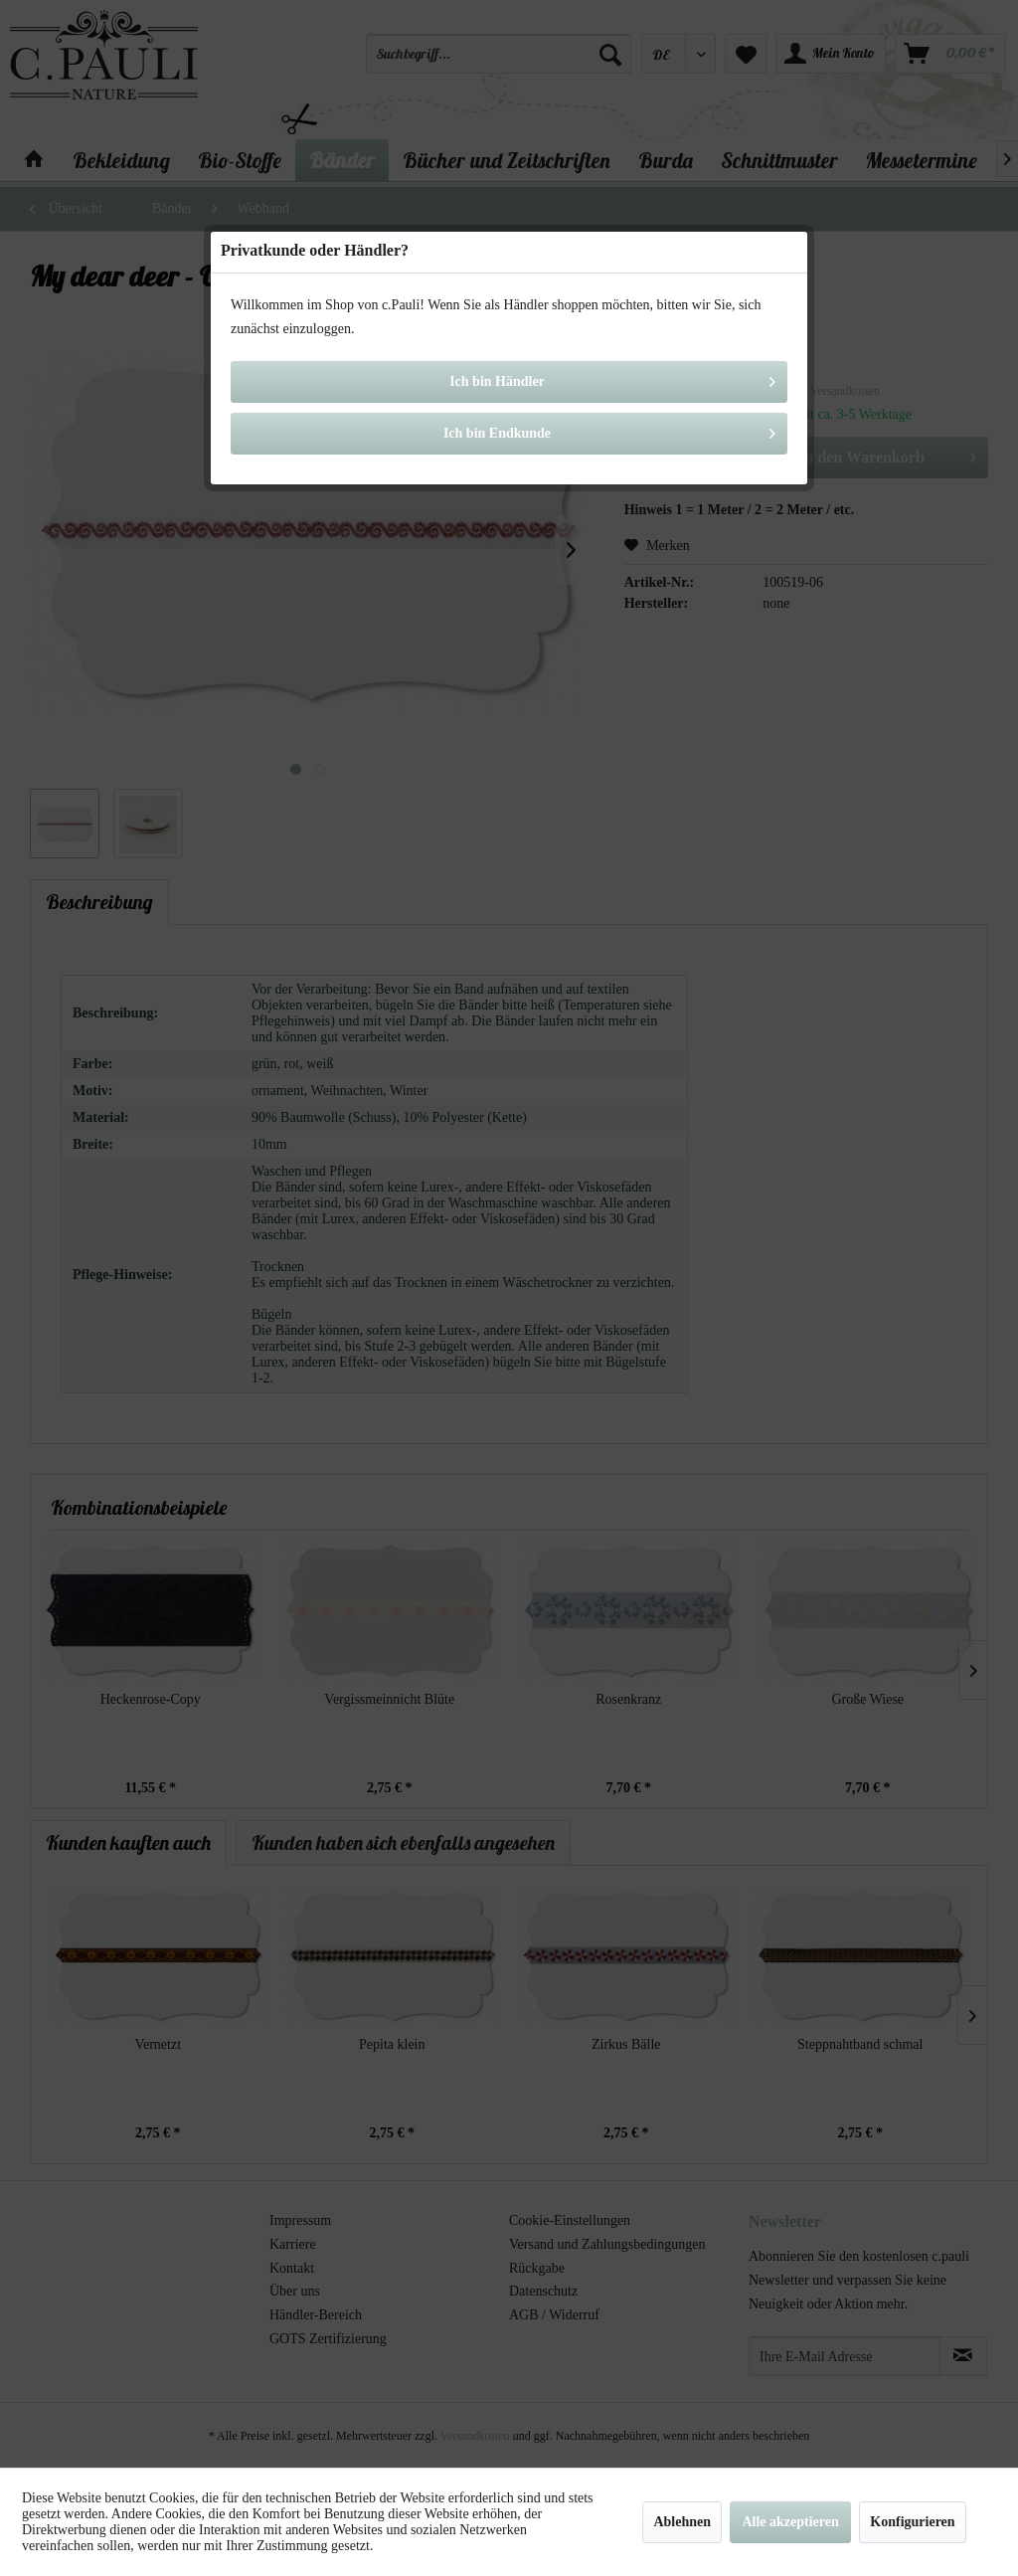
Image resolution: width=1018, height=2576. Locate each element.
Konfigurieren (912, 2521)
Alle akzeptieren (790, 2521)
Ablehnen (682, 2521)
